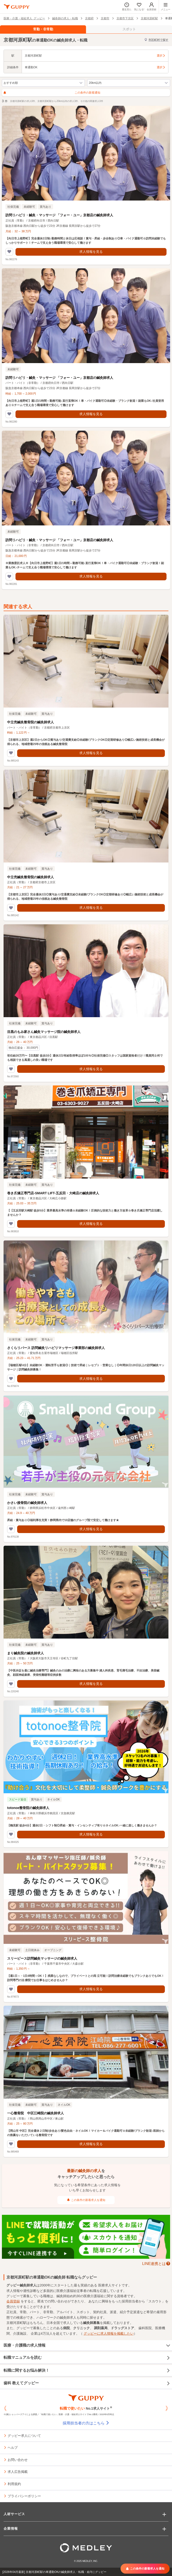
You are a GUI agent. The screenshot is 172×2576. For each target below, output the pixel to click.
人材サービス (14, 2514)
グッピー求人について (24, 2435)
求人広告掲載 (18, 2471)
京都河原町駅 (149, 18)
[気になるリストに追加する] (9, 252)
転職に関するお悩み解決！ (87, 2370)
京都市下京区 (125, 18)
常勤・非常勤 (43, 29)
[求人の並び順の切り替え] (43, 83)
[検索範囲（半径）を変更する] (128, 83)
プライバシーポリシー (24, 2495)
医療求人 (104, 2285)
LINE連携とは (154, 2263)
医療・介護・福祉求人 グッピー (24, 18)
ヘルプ (13, 2447)
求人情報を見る (91, 252)
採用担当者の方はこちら (86, 2423)
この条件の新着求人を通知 (86, 2200)
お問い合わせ (18, 2459)
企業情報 (11, 2528)
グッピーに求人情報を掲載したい (109, 2333)
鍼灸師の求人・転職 (65, 18)
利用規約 (14, 2483)
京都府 (89, 18)
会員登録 (13, 2301)
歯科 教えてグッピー (87, 2383)
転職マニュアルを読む (87, 2357)
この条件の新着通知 (51, 92)
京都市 (105, 18)
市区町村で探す (156, 40)
